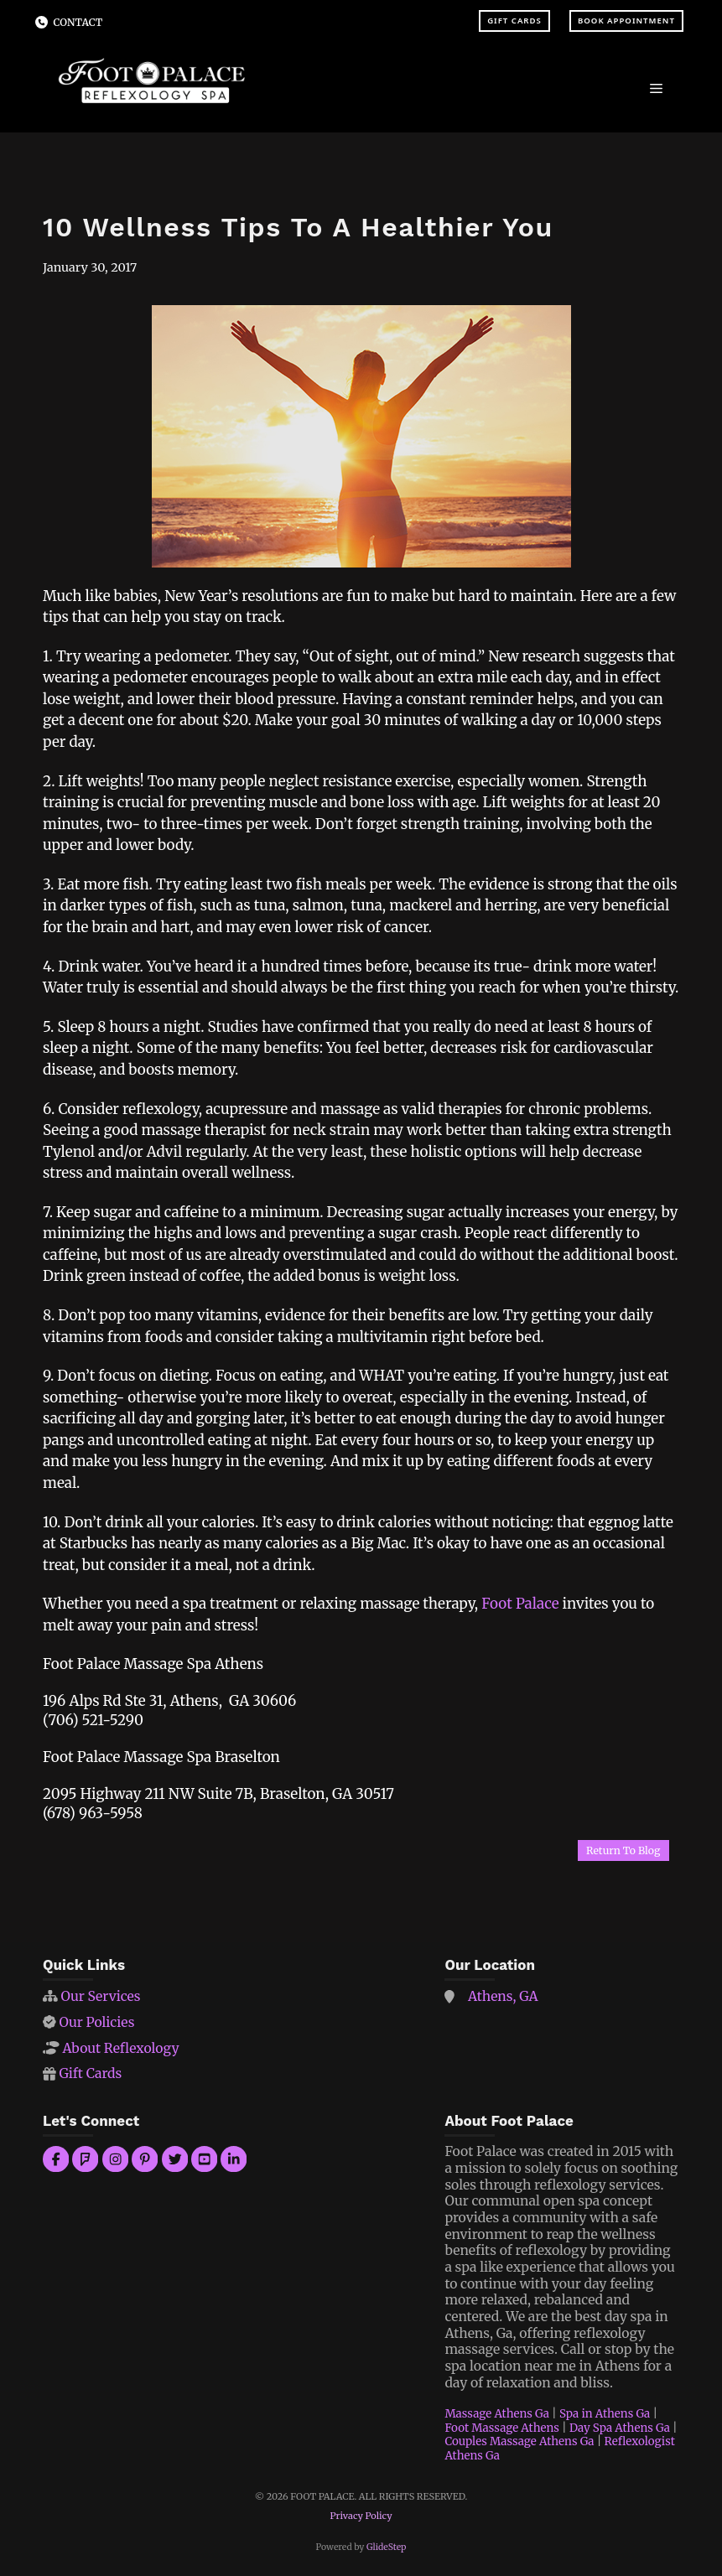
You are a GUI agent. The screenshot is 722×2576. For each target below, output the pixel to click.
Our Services (100, 1996)
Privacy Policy (361, 2516)
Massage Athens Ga (496, 2414)
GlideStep (386, 2547)
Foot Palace (519, 1603)
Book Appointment (626, 20)
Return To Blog (623, 1850)
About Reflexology (120, 2048)
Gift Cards (514, 20)
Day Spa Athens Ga (619, 2428)
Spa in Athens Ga (604, 2414)
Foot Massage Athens (501, 2428)
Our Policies (96, 2022)
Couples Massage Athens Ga (519, 2441)
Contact (78, 22)
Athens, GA (503, 1996)
